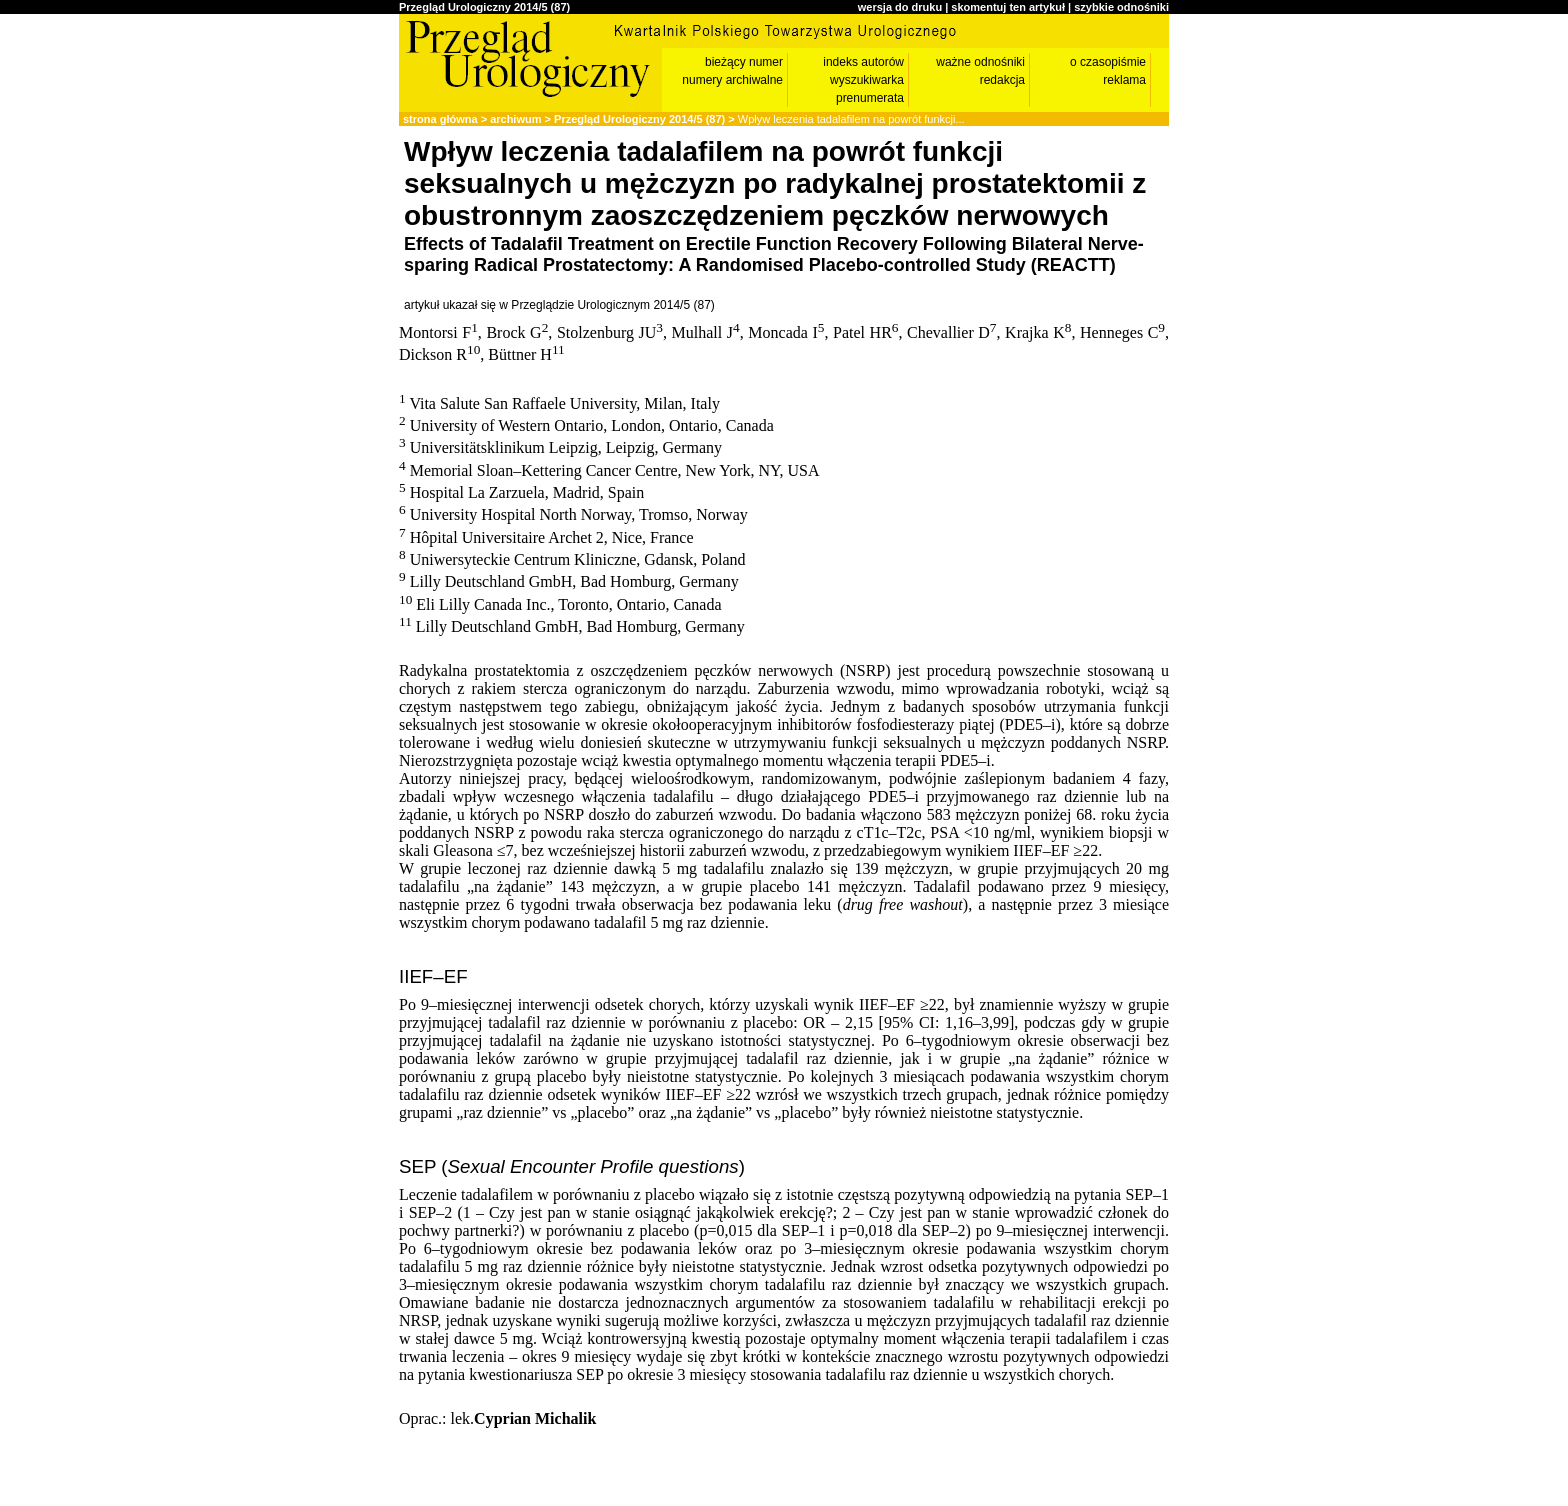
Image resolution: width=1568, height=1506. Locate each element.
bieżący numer (744, 62)
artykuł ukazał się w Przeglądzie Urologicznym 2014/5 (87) (559, 305)
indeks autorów (863, 62)
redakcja (1002, 80)
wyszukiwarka (867, 80)
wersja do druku (900, 7)
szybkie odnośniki (1121, 7)
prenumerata (870, 98)
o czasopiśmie (1108, 62)
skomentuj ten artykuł (1008, 7)
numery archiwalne (732, 80)
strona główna (440, 119)
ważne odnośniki (980, 62)
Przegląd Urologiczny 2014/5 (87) (484, 7)
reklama (1124, 80)
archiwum (515, 119)
